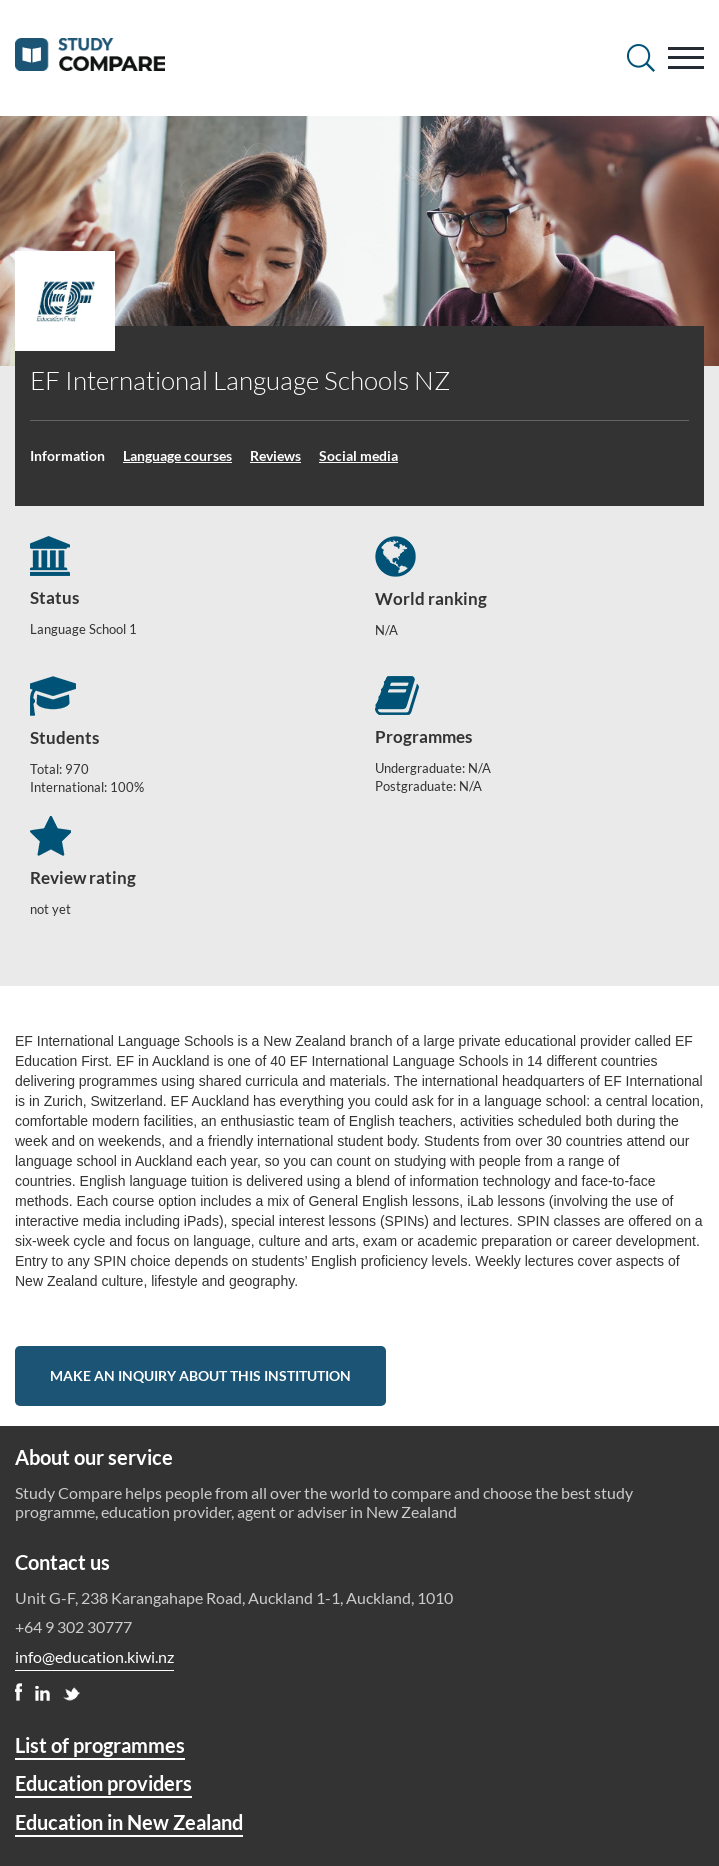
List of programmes (100, 1745)
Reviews (275, 455)
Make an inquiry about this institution (200, 1375)
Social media (358, 455)
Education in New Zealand (129, 1822)
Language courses (177, 455)
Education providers (103, 1783)
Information (67, 455)
